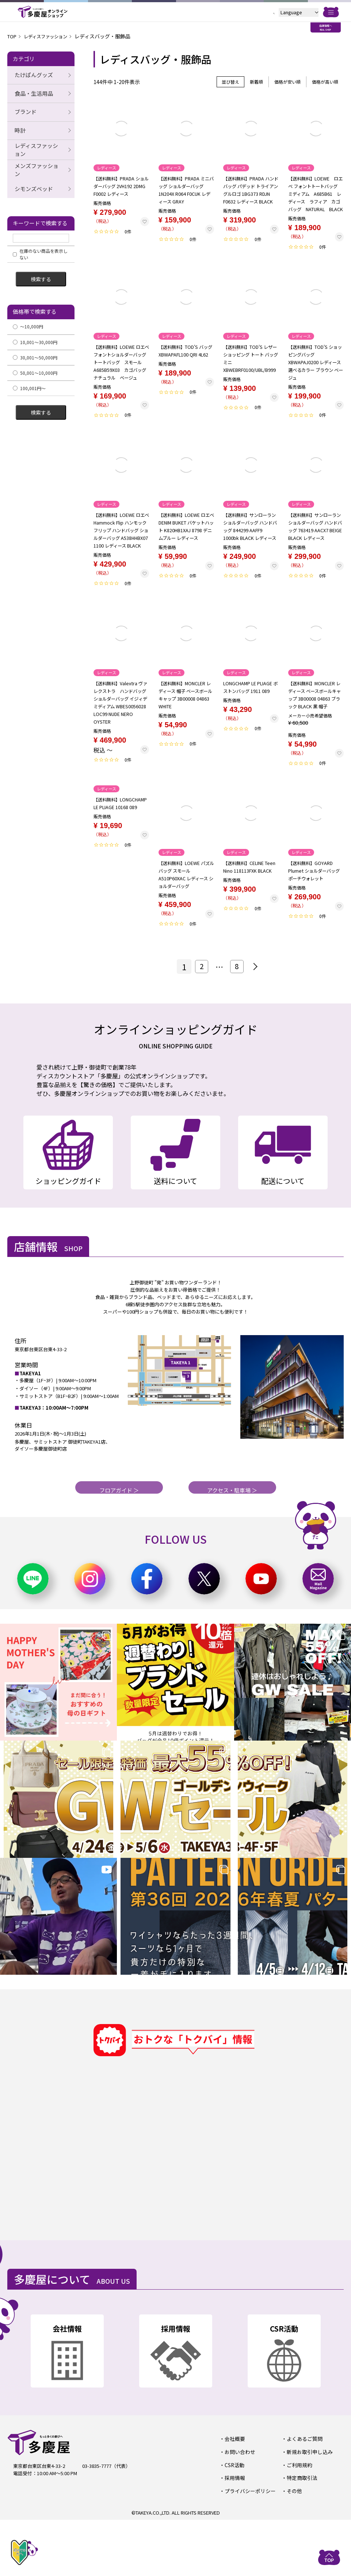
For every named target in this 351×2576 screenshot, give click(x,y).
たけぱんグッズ (32, 75)
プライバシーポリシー (248, 2547)
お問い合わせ (238, 2509)
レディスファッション (50, 36)
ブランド (24, 110)
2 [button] (200, 1005)
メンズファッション (37, 164)
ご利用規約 (298, 2522)
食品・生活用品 (32, 92)
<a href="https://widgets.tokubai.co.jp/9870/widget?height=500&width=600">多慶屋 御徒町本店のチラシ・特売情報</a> (203, 2214)
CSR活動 (233, 2522)
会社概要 (233, 2496)
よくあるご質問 (303, 2496)
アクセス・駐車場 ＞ (232, 1542)
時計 (18, 128)
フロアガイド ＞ (119, 1542)
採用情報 (233, 2534)
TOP (12, 36)
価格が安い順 (287, 82)
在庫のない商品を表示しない (40, 246)
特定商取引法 (300, 2534)
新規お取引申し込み (307, 2509)
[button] (255, 1005)
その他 (293, 2547)
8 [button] (236, 1005)
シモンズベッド (32, 182)
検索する (41, 271)
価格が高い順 (325, 82)
